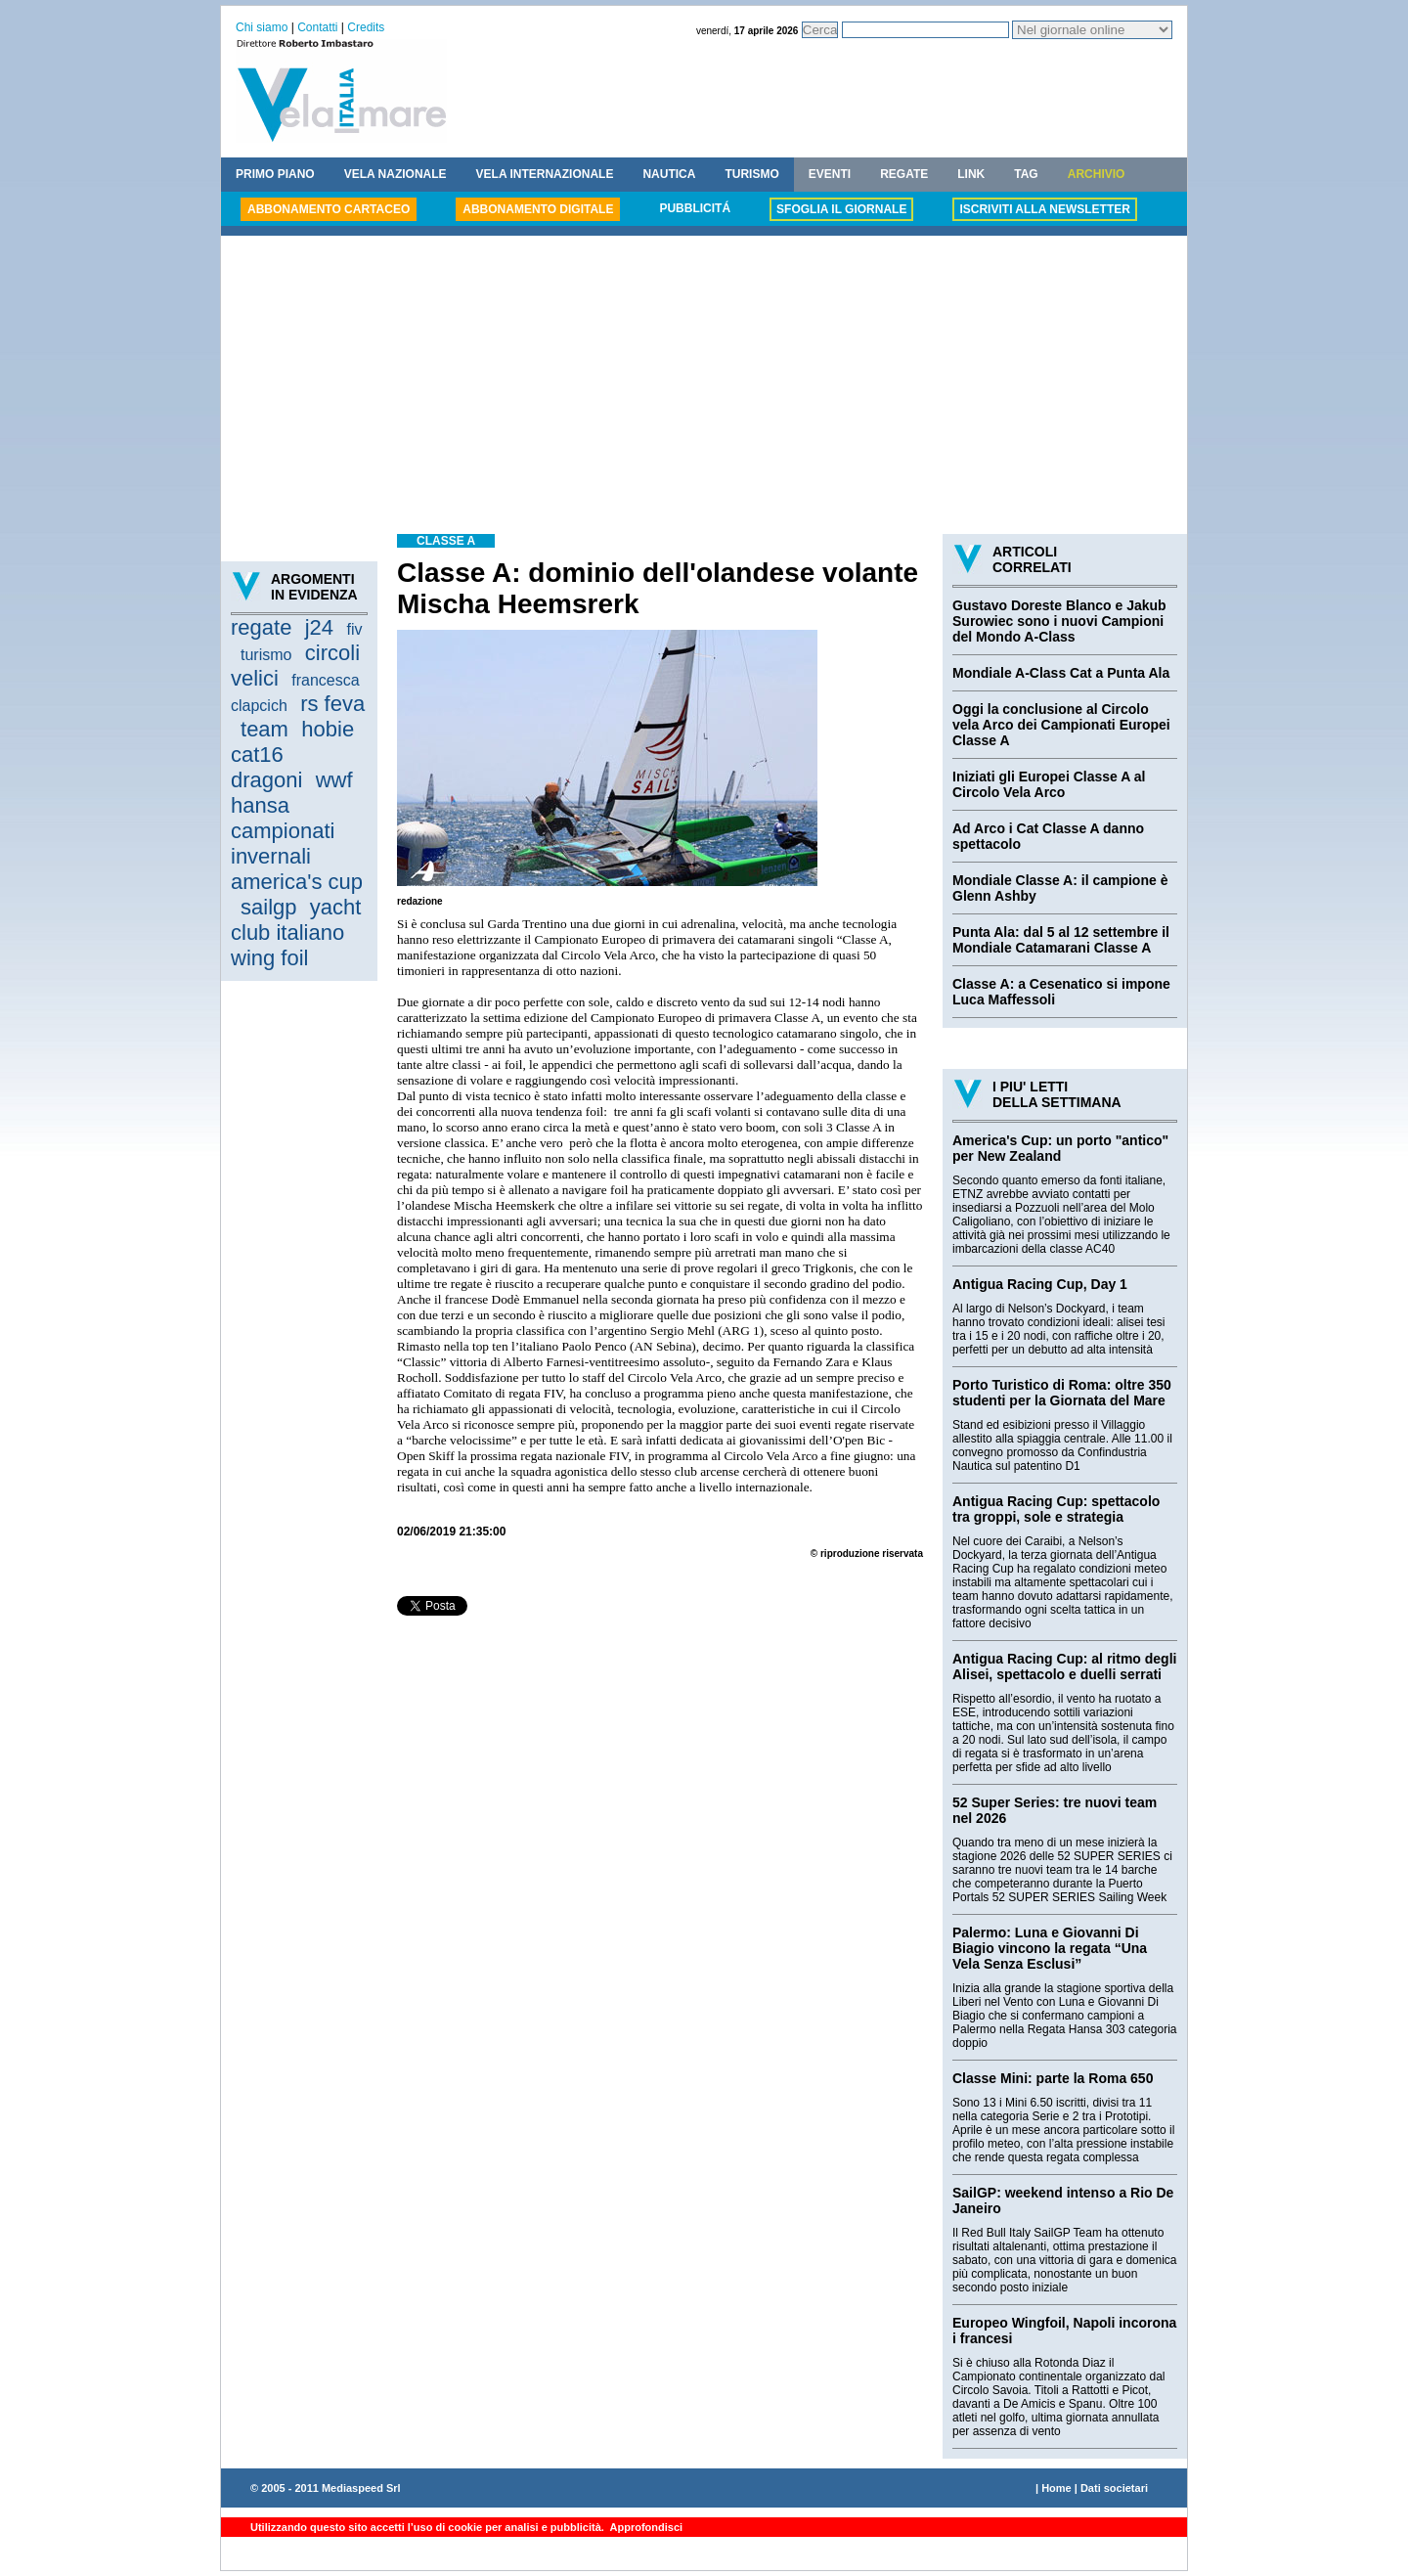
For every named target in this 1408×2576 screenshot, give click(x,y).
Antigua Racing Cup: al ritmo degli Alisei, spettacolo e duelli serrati (1064, 1666)
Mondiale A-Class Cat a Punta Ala (1060, 673)
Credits (365, 27)
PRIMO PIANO (275, 174)
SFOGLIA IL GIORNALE (841, 209)
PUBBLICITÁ (694, 208)
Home (1056, 2488)
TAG (1025, 174)
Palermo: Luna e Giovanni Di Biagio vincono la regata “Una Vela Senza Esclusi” (1049, 1948)
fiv (354, 629)
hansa (260, 805)
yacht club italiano (296, 920)
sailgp (268, 907)
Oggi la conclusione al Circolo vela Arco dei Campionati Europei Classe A (1061, 724)
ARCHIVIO (1096, 174)
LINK (971, 174)
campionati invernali (282, 843)
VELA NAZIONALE (395, 174)
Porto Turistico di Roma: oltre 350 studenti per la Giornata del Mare (1061, 1392)
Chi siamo (261, 27)
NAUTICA (668, 174)
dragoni (266, 780)
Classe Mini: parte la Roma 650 (1052, 2078)
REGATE (904, 174)
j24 (319, 627)
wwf (334, 780)
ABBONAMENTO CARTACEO (328, 209)
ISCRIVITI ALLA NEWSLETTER (1044, 209)
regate (261, 627)
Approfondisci (644, 2527)
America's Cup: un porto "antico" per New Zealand (1060, 1148)
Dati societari (1114, 2488)
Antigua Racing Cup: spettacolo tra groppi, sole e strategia (1056, 1509)
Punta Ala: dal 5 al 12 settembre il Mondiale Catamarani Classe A (1060, 939)
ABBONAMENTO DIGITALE (537, 209)
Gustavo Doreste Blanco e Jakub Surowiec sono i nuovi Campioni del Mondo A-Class (1059, 621)
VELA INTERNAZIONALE (545, 174)
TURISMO (751, 174)
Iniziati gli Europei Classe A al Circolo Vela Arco (1048, 784)
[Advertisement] (704, 387)
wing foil (269, 958)
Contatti (317, 27)
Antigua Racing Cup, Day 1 (1039, 1284)
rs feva (332, 703)
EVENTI (830, 174)
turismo (266, 654)
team (264, 729)
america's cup (297, 881)
